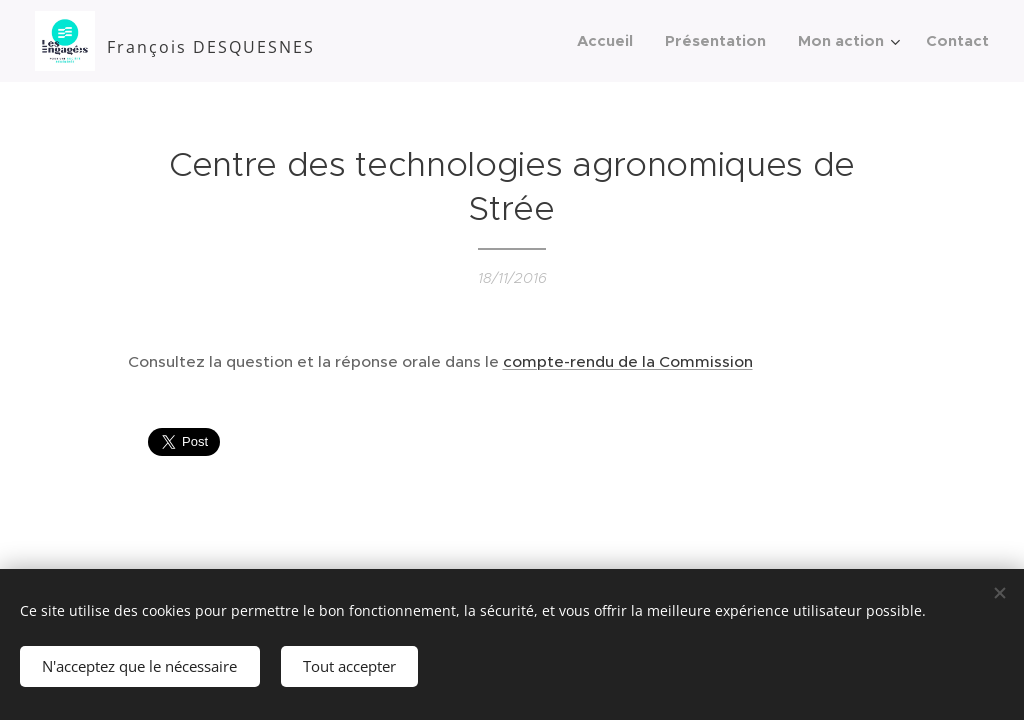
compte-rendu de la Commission (628, 361)
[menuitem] (610, 41)
